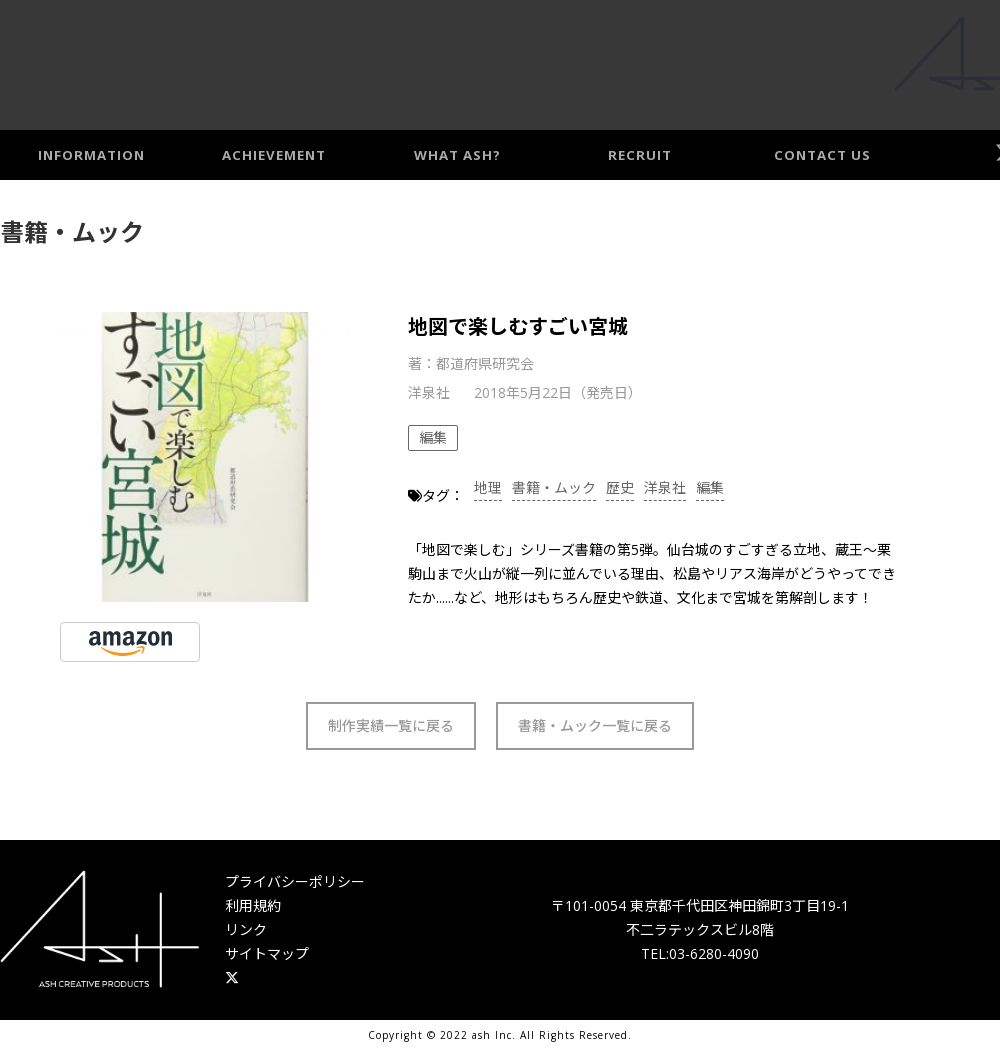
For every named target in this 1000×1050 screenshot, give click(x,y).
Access (966, 61)
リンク (246, 929)
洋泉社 (665, 487)
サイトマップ (267, 953)
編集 (710, 487)
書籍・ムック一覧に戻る (595, 725)
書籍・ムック (554, 487)
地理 (488, 487)
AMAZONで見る (130, 643)
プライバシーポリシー (295, 881)
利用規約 (253, 905)
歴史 (620, 487)
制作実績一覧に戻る (391, 725)
